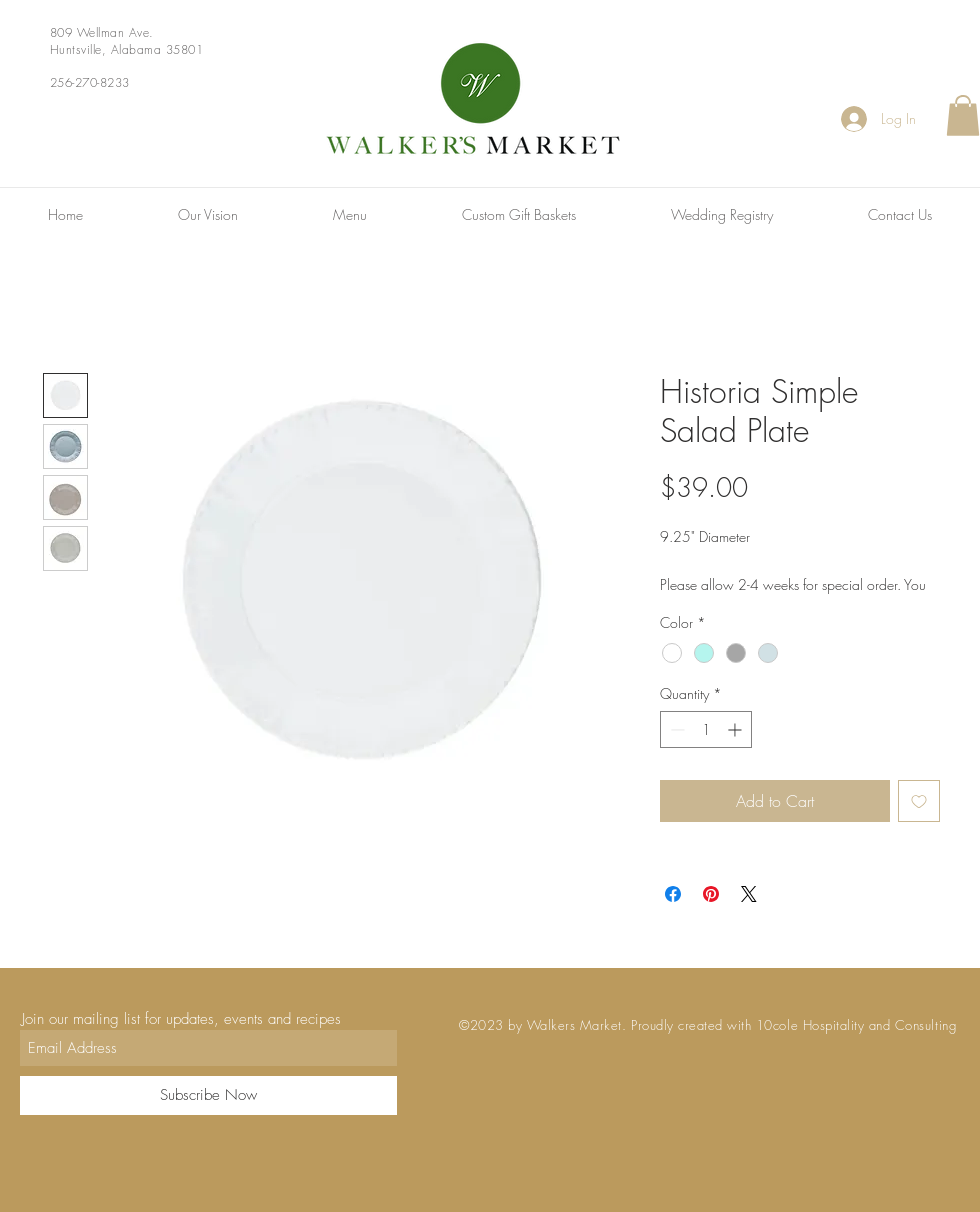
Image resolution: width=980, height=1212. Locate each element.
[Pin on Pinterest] (711, 894)
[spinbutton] (706, 729)
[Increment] (736, 729)
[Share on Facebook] (673, 894)
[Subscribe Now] (208, 1095)
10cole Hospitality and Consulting (856, 1025)
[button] (963, 115)
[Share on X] (749, 894)
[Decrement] (675, 729)
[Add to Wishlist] (919, 801)
